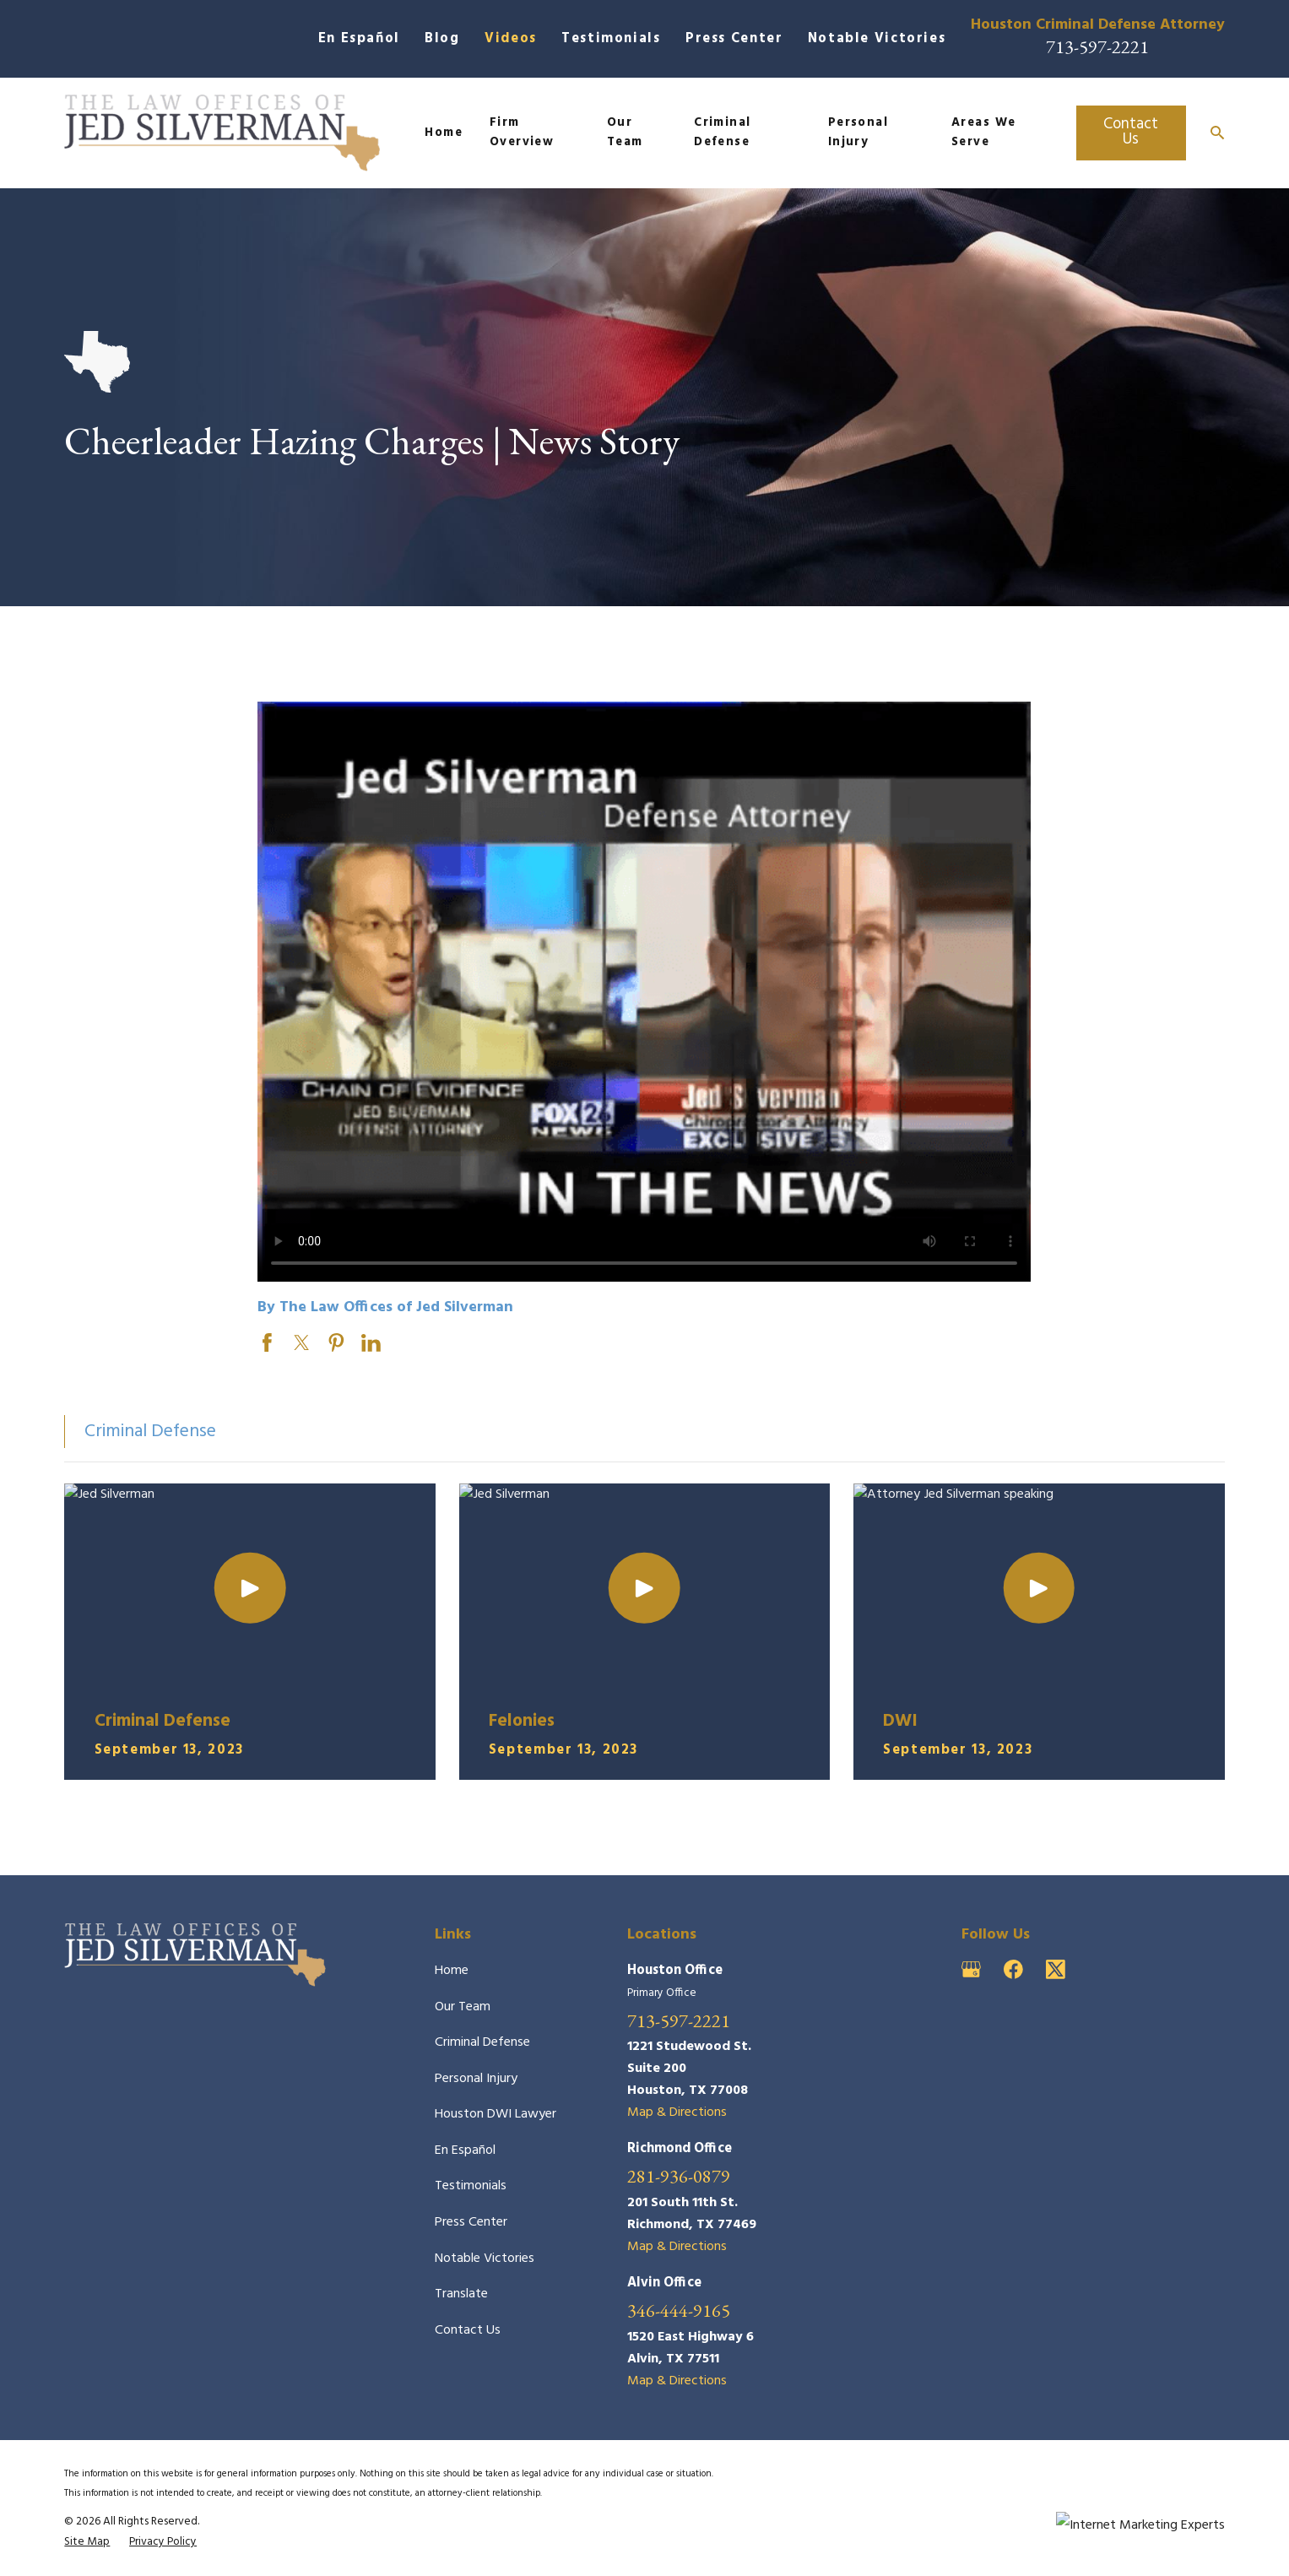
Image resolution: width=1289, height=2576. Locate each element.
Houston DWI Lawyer (495, 2114)
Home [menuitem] (444, 133)
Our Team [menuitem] (625, 132)
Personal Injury (476, 2079)
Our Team (462, 2007)
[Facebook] (1013, 1969)
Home (451, 1971)
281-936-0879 (678, 2176)
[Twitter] (1055, 1969)
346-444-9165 (678, 2310)
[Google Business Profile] (971, 1969)
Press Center (734, 39)
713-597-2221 (1097, 46)
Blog (442, 39)
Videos (511, 39)
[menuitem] (87, 2542)
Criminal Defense (482, 2042)
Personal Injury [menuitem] (858, 132)
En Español (359, 39)
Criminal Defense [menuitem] (722, 132)
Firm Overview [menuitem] (522, 132)
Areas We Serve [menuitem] (983, 132)
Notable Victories (877, 39)
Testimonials (611, 39)
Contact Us (1130, 132)
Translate (461, 2294)
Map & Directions (677, 2112)
